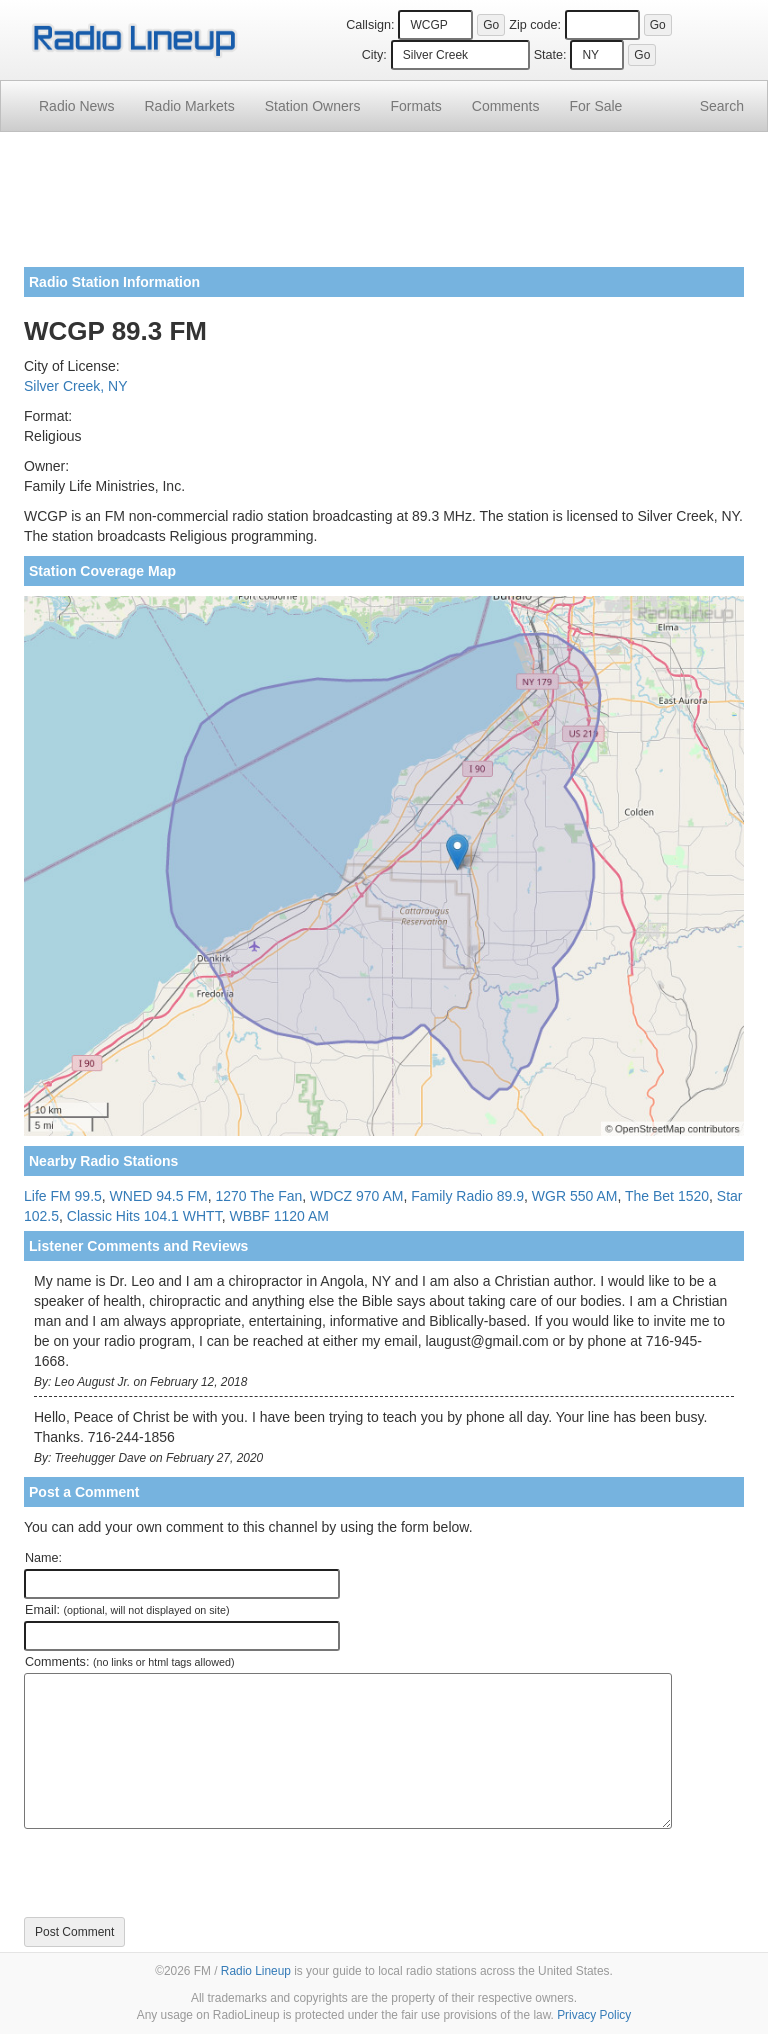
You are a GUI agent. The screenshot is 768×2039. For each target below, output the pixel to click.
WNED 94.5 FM (159, 1196)
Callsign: (370, 25)
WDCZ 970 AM (356, 1196)
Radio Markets (189, 106)
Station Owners (313, 106)
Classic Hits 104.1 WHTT (144, 1216)
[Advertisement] (384, 207)
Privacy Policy (594, 2015)
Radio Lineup (256, 1971)
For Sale (596, 106)
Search (722, 106)
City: (374, 55)
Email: (127, 1610)
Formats (415, 106)
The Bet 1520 (667, 1196)
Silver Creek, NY (75, 386)
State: (550, 55)
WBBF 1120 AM (279, 1216)
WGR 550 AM (575, 1196)
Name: (43, 1558)
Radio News (76, 106)
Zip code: (535, 25)
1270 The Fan (258, 1196)
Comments (506, 106)
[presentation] (176, 1873)
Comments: (129, 1662)
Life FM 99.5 (63, 1196)
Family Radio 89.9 (467, 1196)
